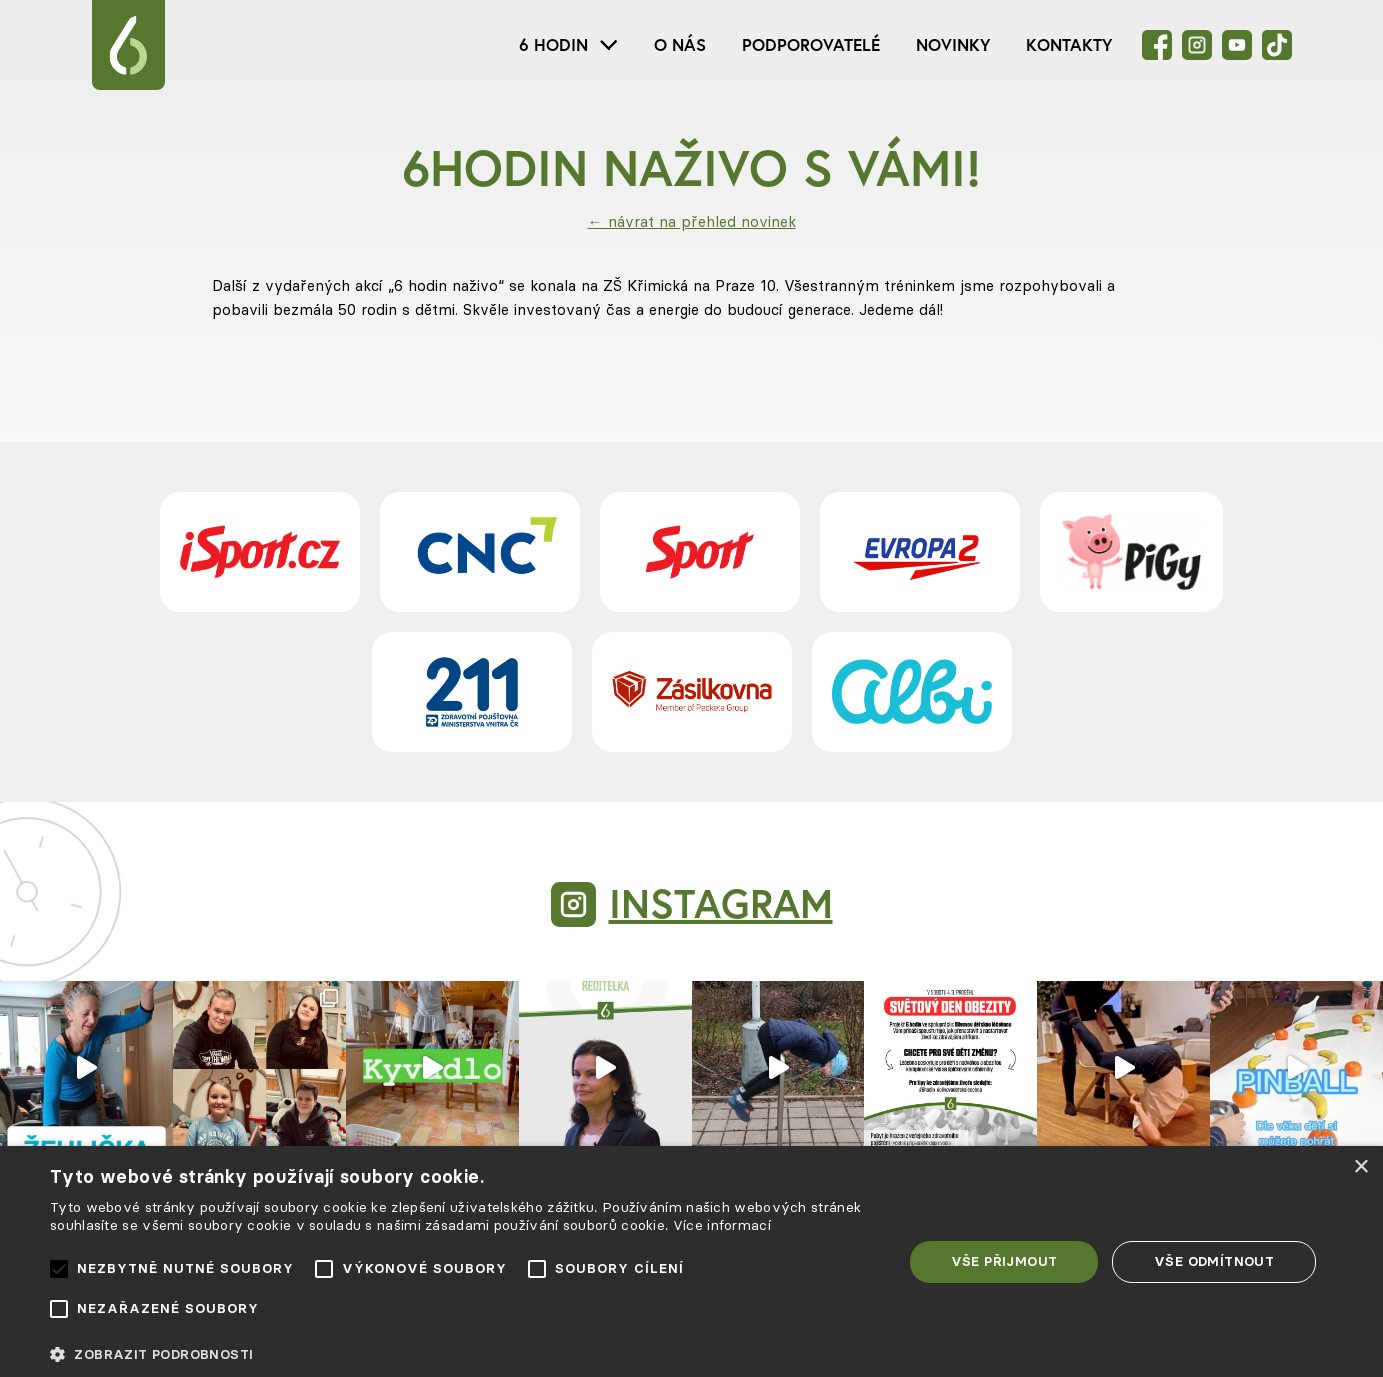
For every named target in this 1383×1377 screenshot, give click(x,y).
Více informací (722, 1225)
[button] (463, 1354)
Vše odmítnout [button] (1214, 1261)
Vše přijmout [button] (1004, 1261)
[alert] (691, 1261)
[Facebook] (1157, 45)
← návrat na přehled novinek (692, 221)
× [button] (1360, 1167)
